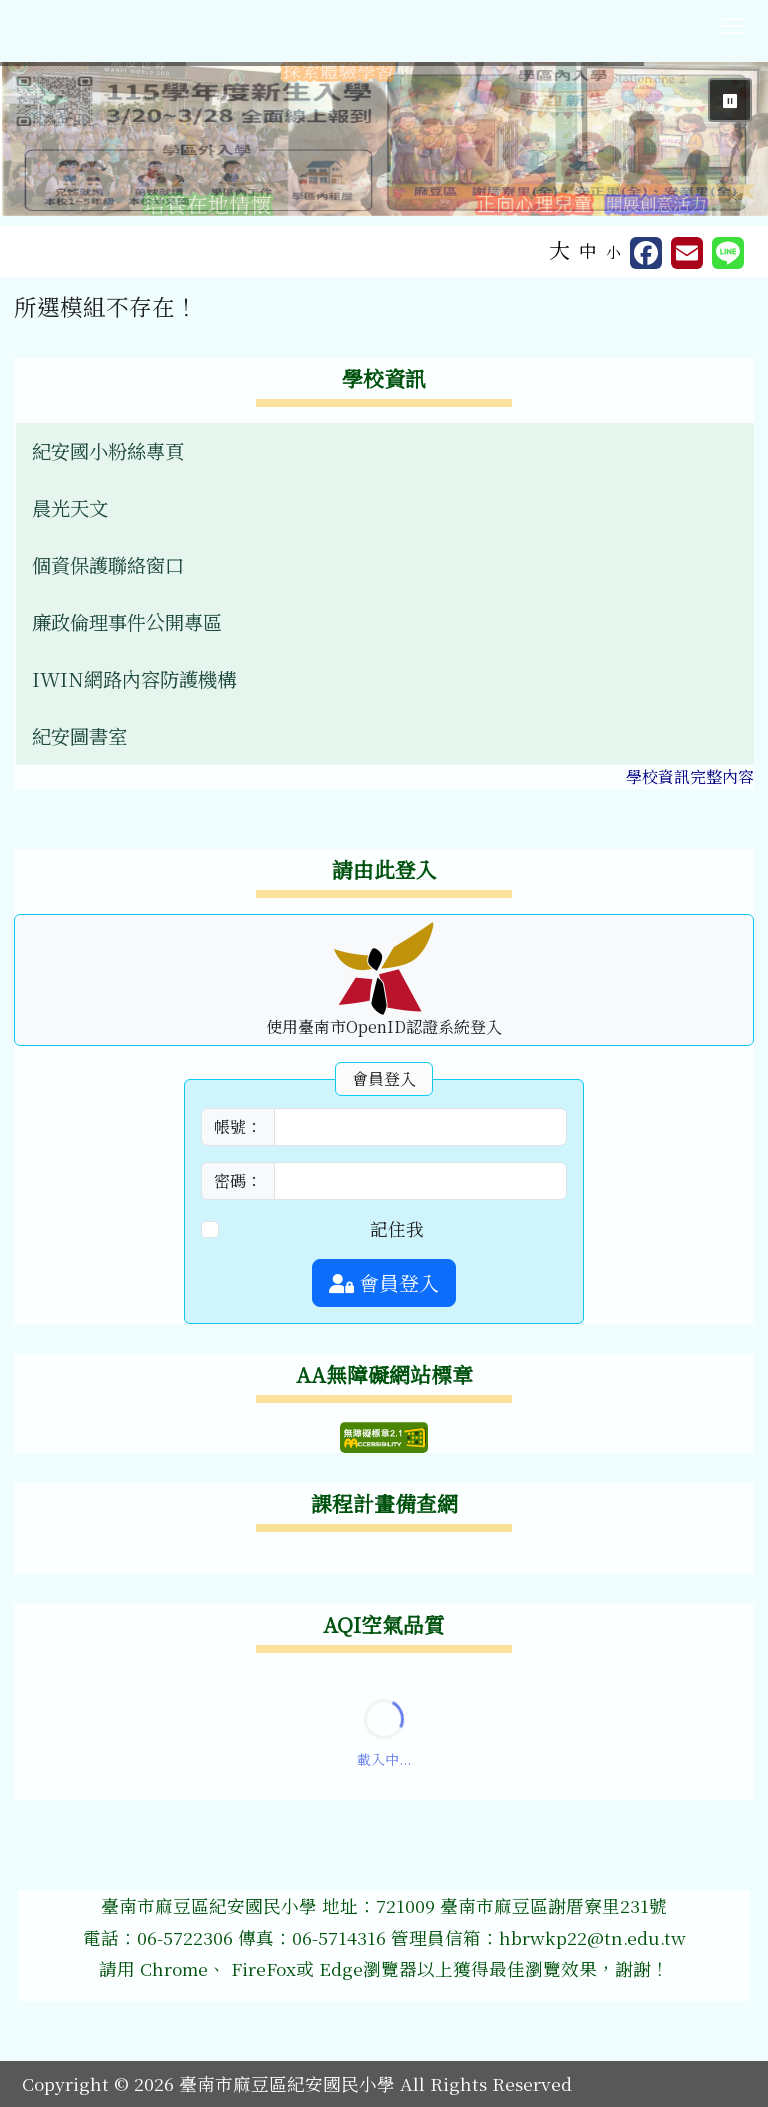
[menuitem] (385, 451)
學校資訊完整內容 (690, 776)
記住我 (397, 1228)
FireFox (261, 1968)
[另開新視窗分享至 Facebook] (646, 253)
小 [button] (613, 251)
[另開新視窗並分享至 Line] (728, 253)
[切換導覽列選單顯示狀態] (733, 26)
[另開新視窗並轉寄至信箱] (687, 253)
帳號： (238, 1126)
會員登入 (384, 1282)
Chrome (174, 1968)
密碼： (238, 1180)
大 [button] (559, 249)
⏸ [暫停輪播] (730, 100)
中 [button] (588, 250)
